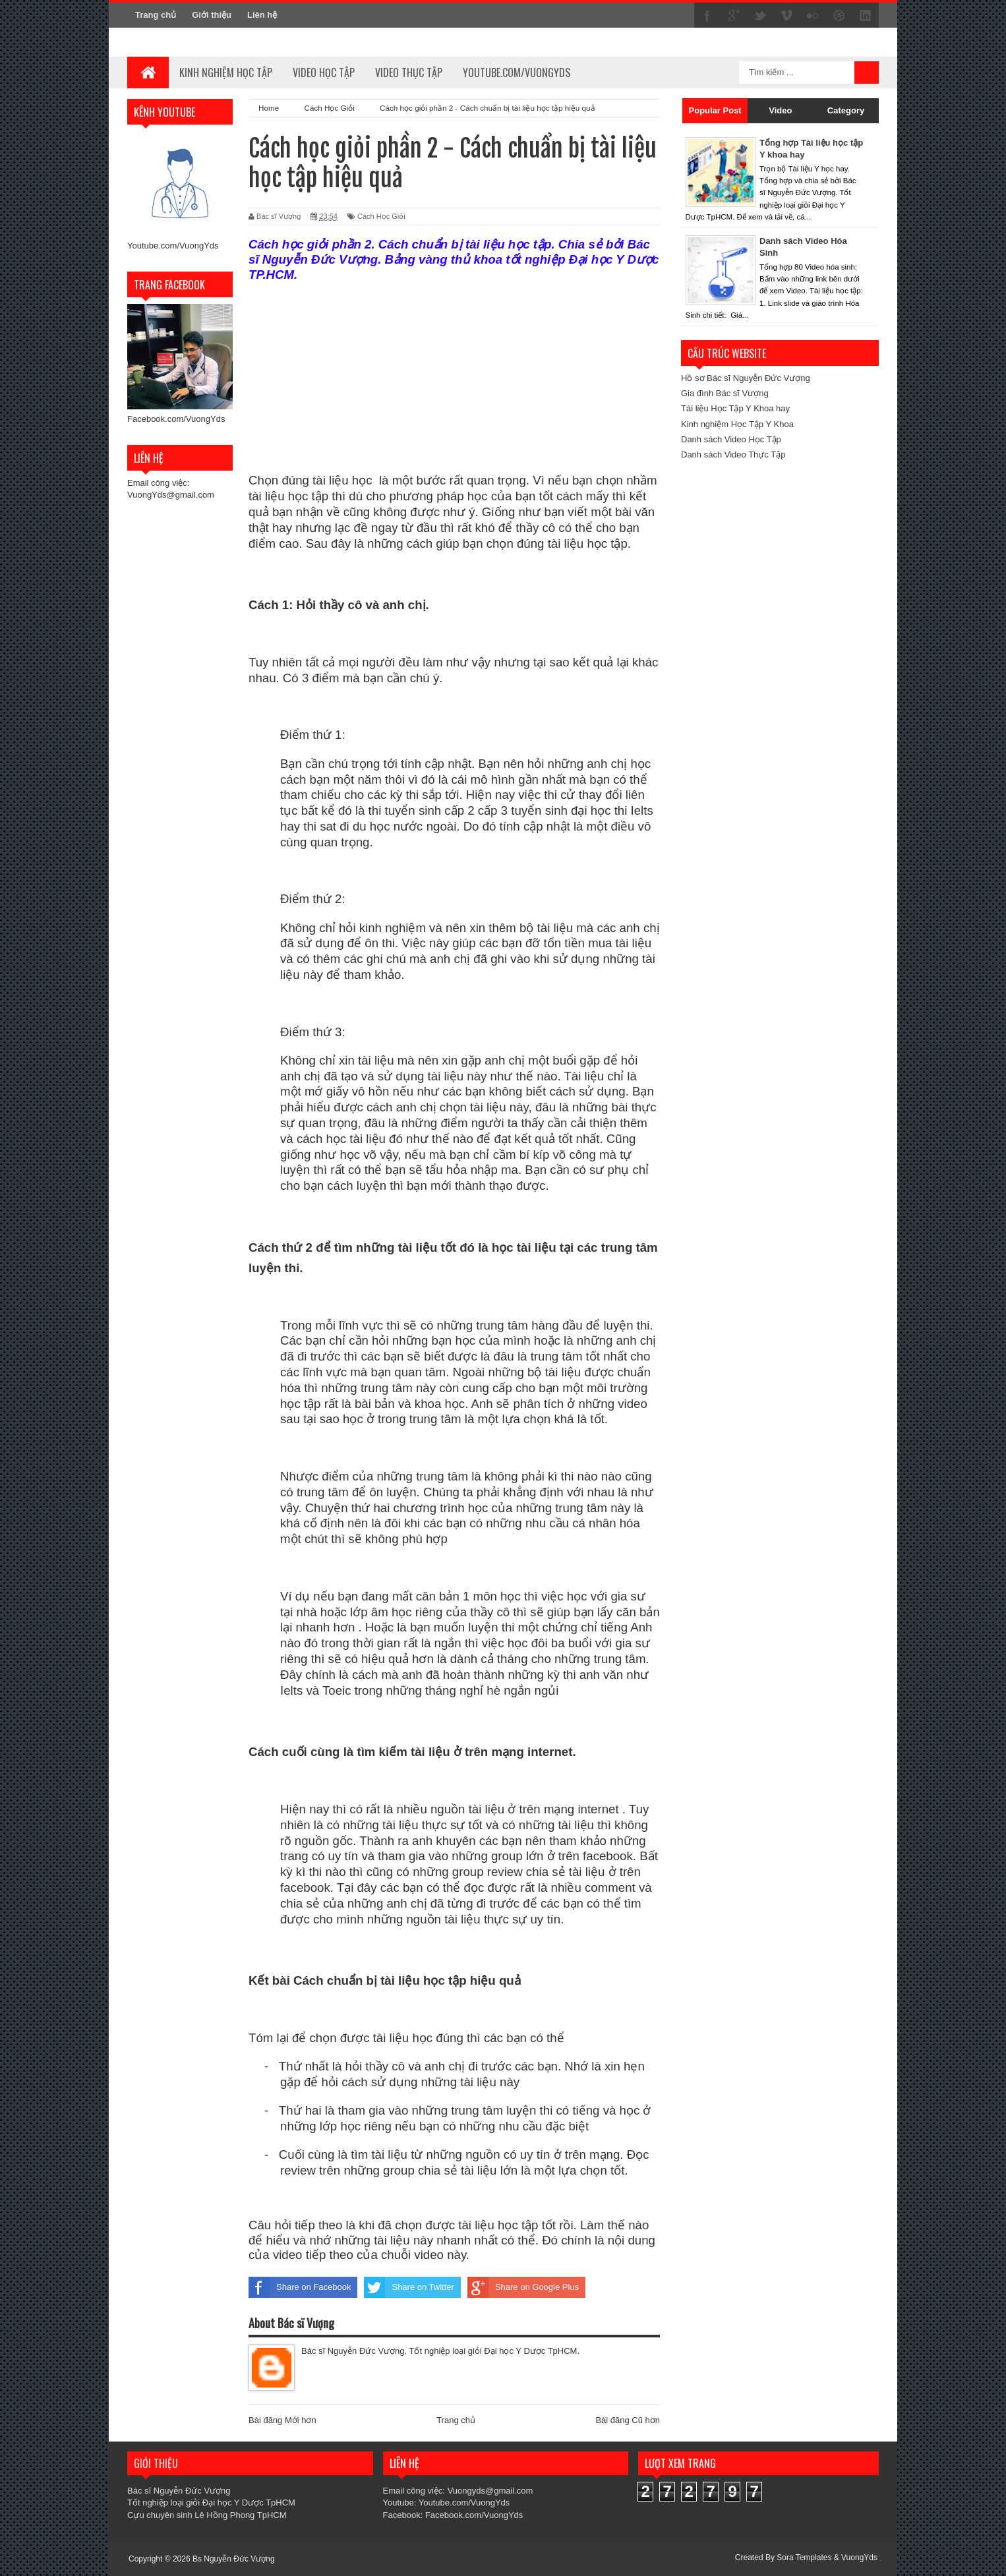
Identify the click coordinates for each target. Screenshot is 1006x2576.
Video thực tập (408, 72)
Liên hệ (262, 15)
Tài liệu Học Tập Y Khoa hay (735, 408)
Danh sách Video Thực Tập (733, 454)
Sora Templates (804, 2557)
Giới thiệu (211, 15)
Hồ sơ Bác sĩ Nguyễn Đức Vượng (745, 378)
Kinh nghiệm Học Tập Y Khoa (737, 424)
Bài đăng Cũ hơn (627, 2420)
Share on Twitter (409, 2287)
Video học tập (324, 72)
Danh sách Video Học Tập (731, 439)
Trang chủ (155, 15)
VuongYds (859, 2557)
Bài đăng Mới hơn (282, 2420)
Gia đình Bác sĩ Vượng (725, 393)
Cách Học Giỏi (381, 216)
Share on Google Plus (523, 2287)
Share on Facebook (300, 2287)
